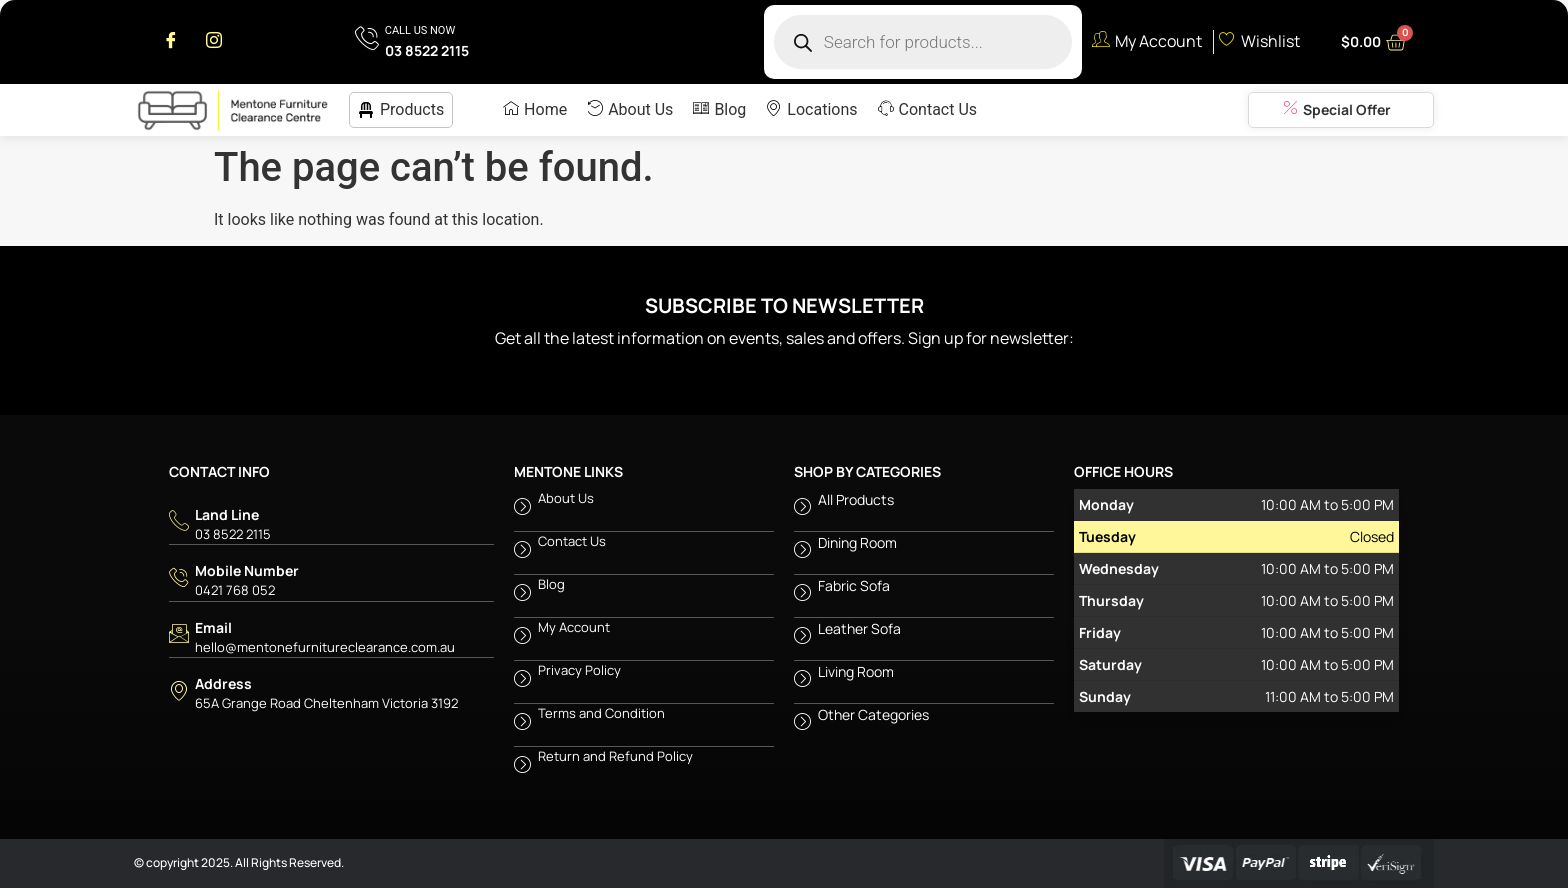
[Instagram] (214, 42)
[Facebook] (171, 42)
